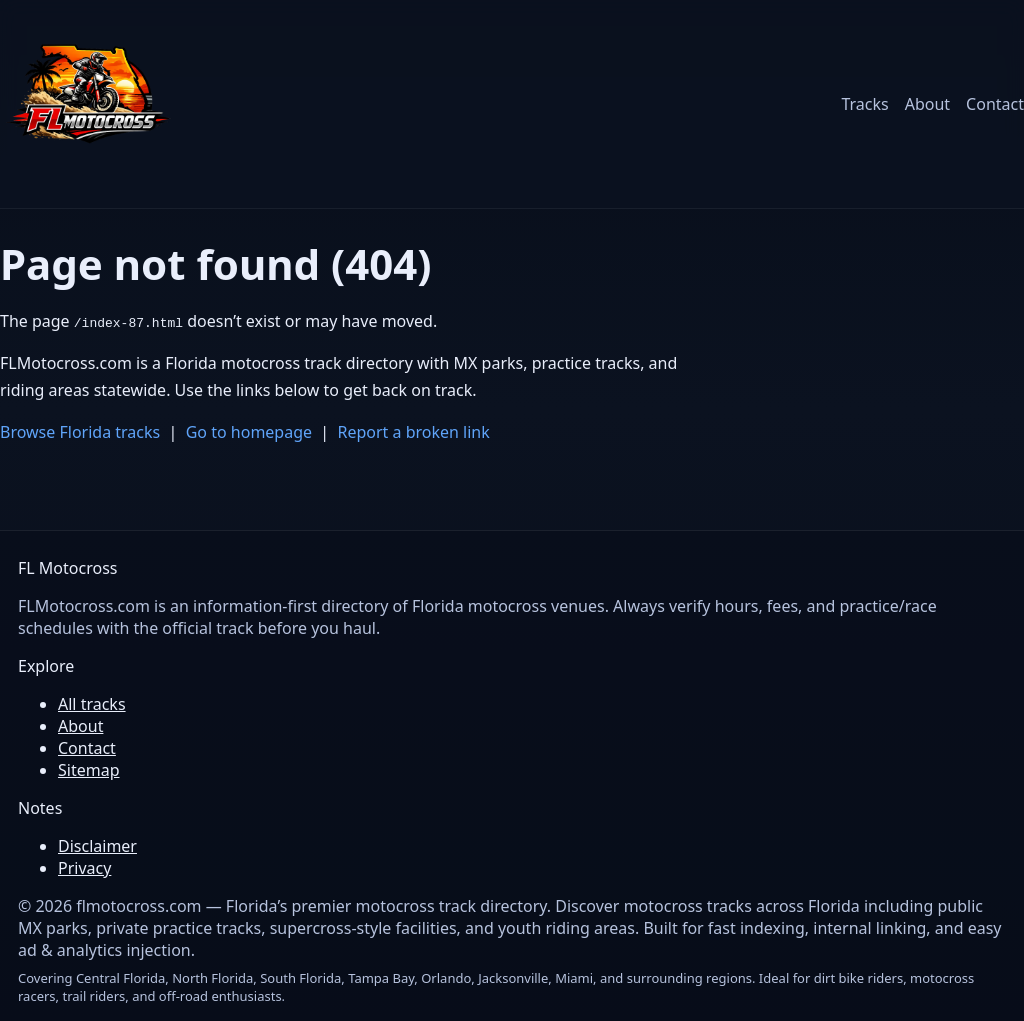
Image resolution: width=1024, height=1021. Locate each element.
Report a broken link (414, 432)
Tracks (864, 104)
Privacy (84, 868)
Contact (995, 104)
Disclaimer (97, 846)
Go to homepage (249, 432)
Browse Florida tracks (80, 432)
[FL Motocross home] (90, 104)
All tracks (92, 704)
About (927, 104)
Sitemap (89, 770)
